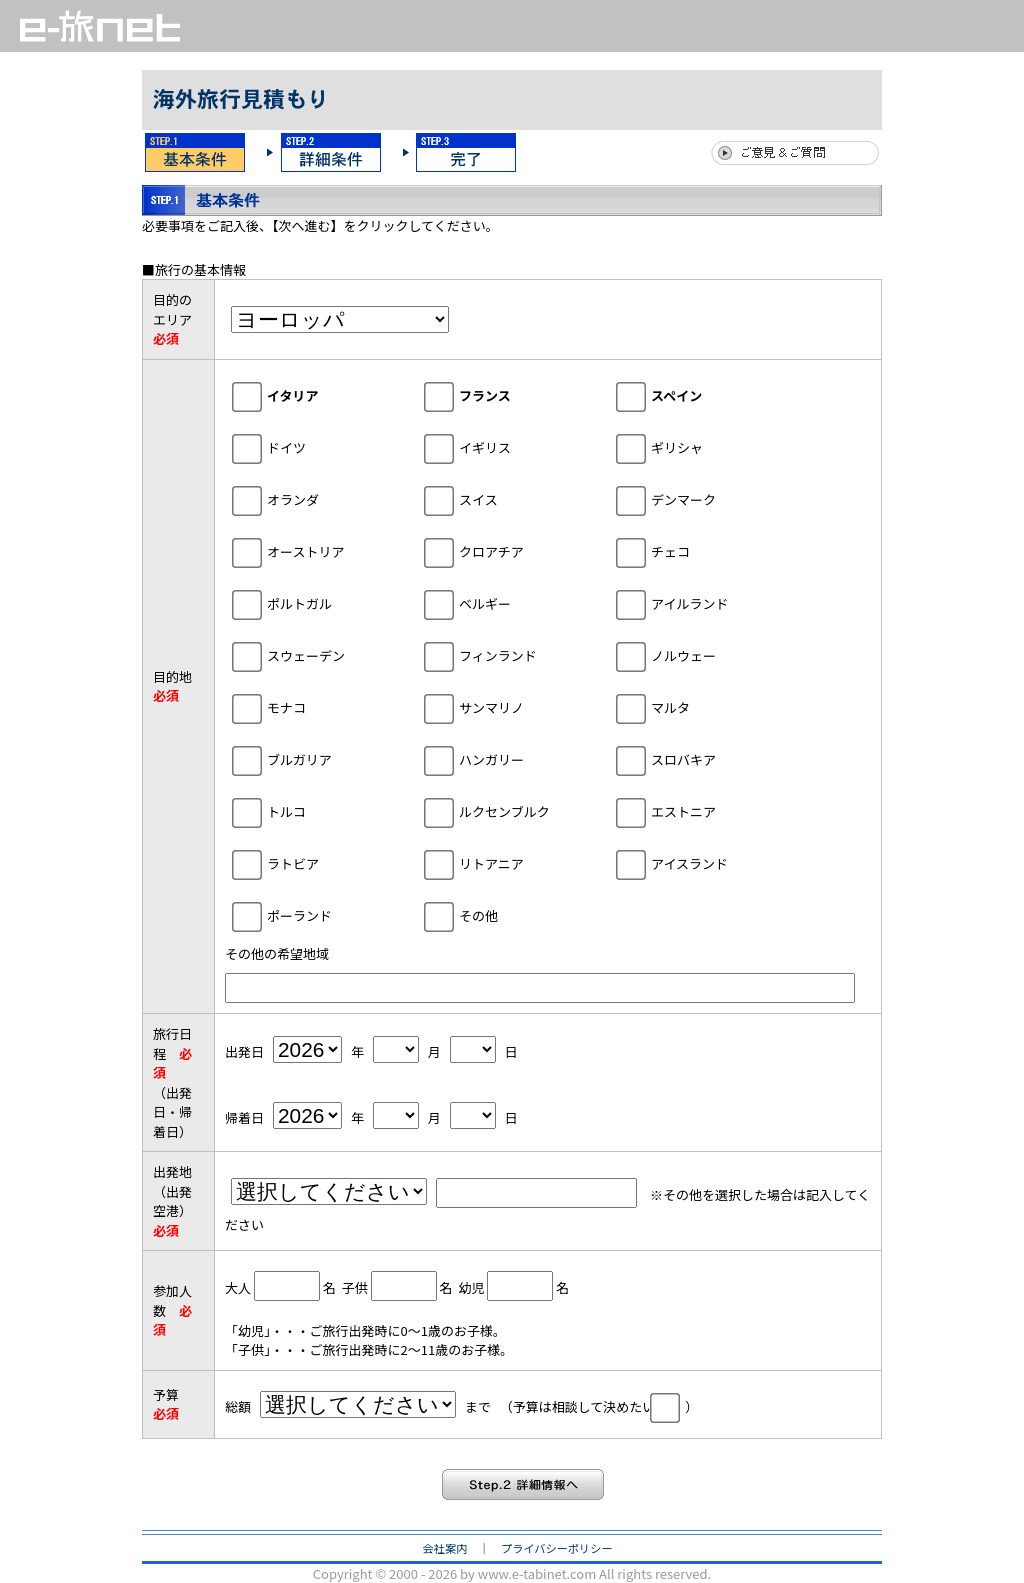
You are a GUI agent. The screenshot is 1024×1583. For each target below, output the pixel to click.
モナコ (299, 706)
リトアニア (504, 862)
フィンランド (511, 654)
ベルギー (498, 602)
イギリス (498, 446)
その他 (491, 914)
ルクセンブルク (517, 810)
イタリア (305, 394)
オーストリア (318, 550)
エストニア (696, 810)
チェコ (683, 550)
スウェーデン (319, 654)
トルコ (299, 810)
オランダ (306, 498)
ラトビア (306, 862)
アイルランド (702, 602)
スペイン (689, 394)
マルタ (683, 706)
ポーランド (312, 914)
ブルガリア (312, 758)
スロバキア (696, 758)
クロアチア (504, 550)
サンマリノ (504, 706)
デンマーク (696, 498)
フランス (498, 394)
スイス (491, 498)
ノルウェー (696, 654)
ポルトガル (312, 602)
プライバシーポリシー (557, 1548)
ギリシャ (690, 446)
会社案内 (445, 1548)
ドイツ (299, 446)
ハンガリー (504, 758)
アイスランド (702, 862)
